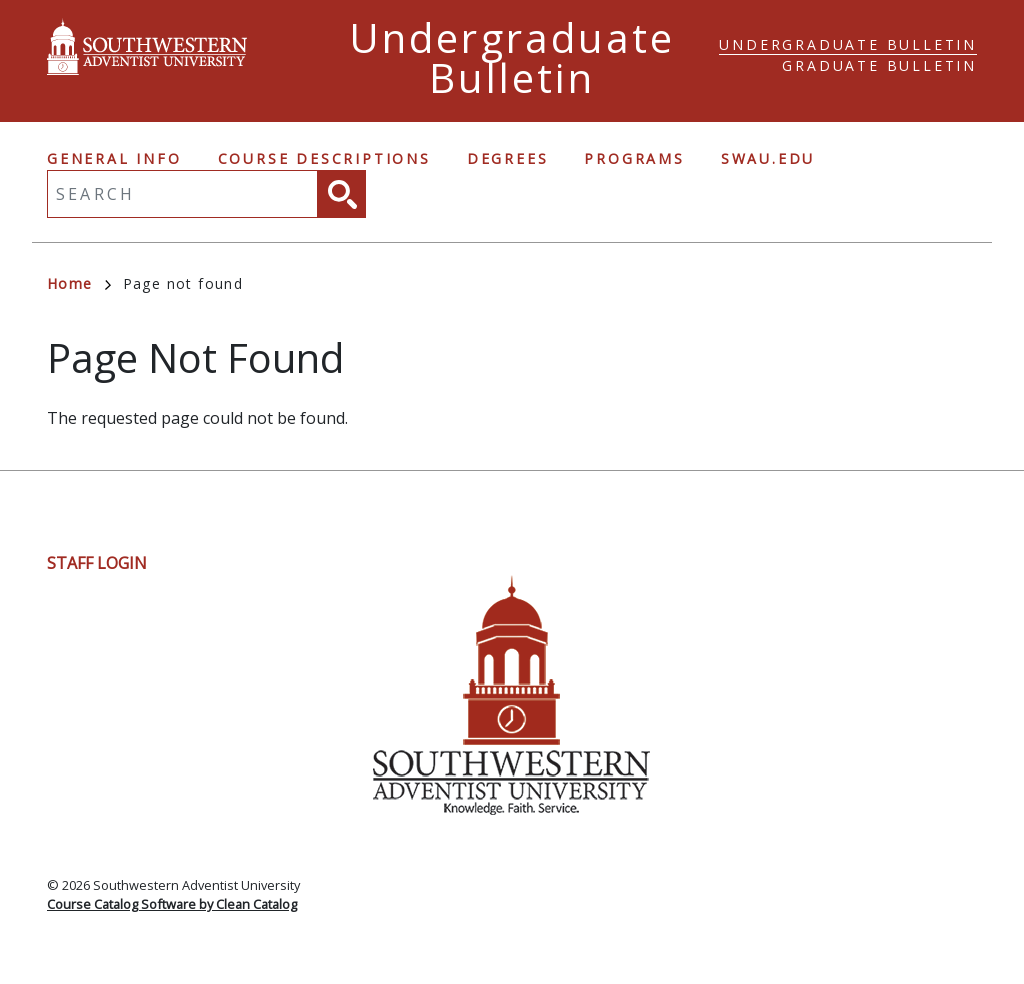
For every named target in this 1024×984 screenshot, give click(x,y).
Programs (634, 158)
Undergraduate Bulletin (848, 44)
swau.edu (768, 158)
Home (79, 283)
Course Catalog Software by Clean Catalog (172, 904)
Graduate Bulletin (879, 65)
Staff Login (97, 563)
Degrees (508, 158)
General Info (114, 158)
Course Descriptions (324, 158)
